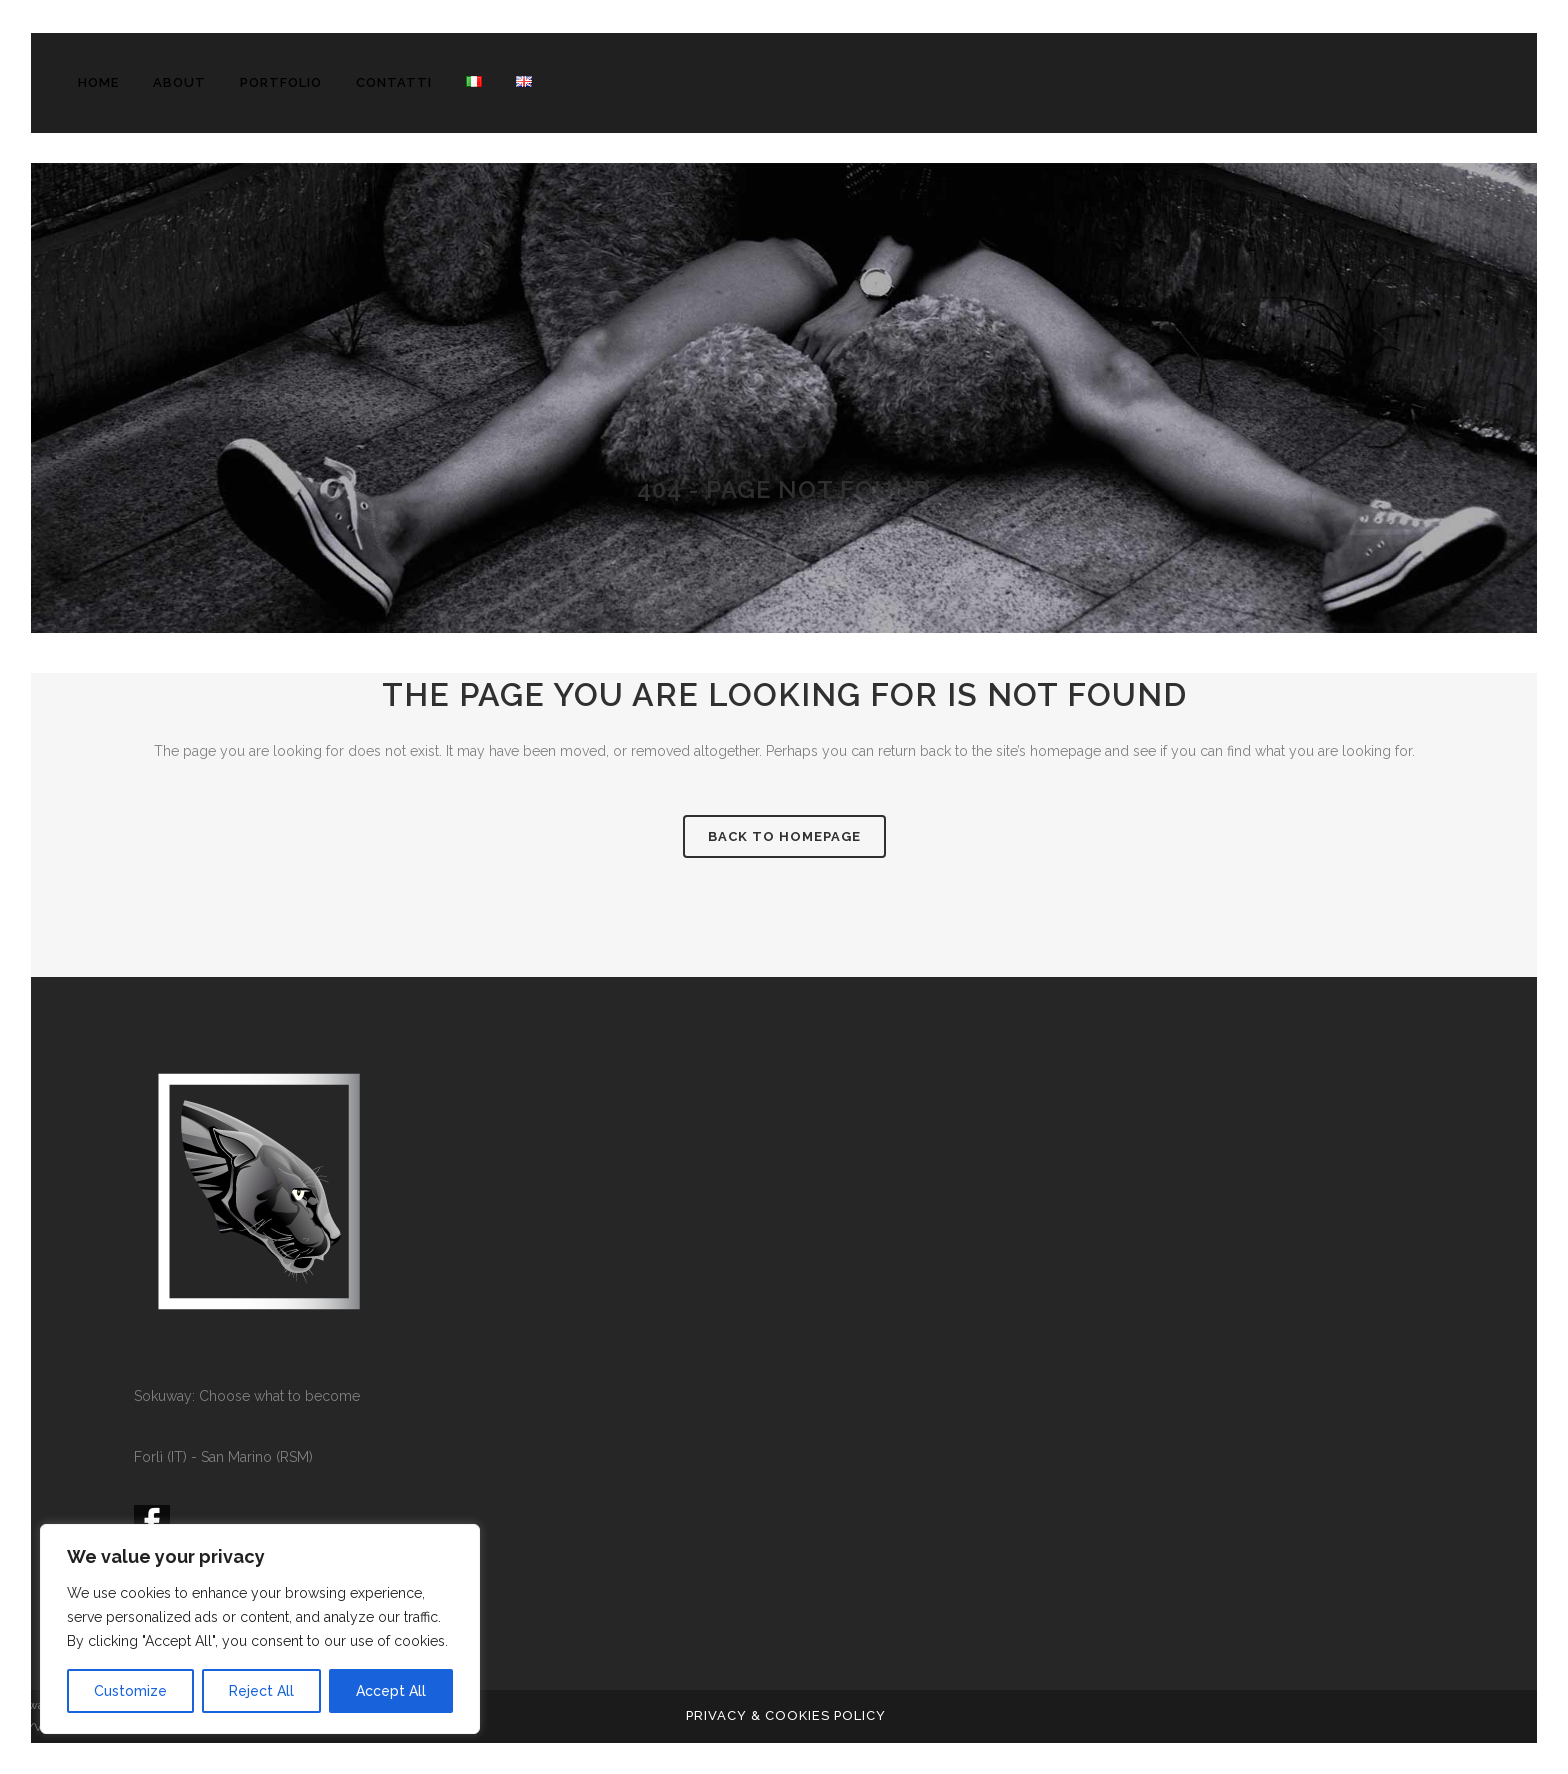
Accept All (391, 1691)
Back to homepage (784, 836)
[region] (260, 1629)
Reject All (261, 1691)
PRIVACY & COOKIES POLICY (786, 1715)
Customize (130, 1691)
